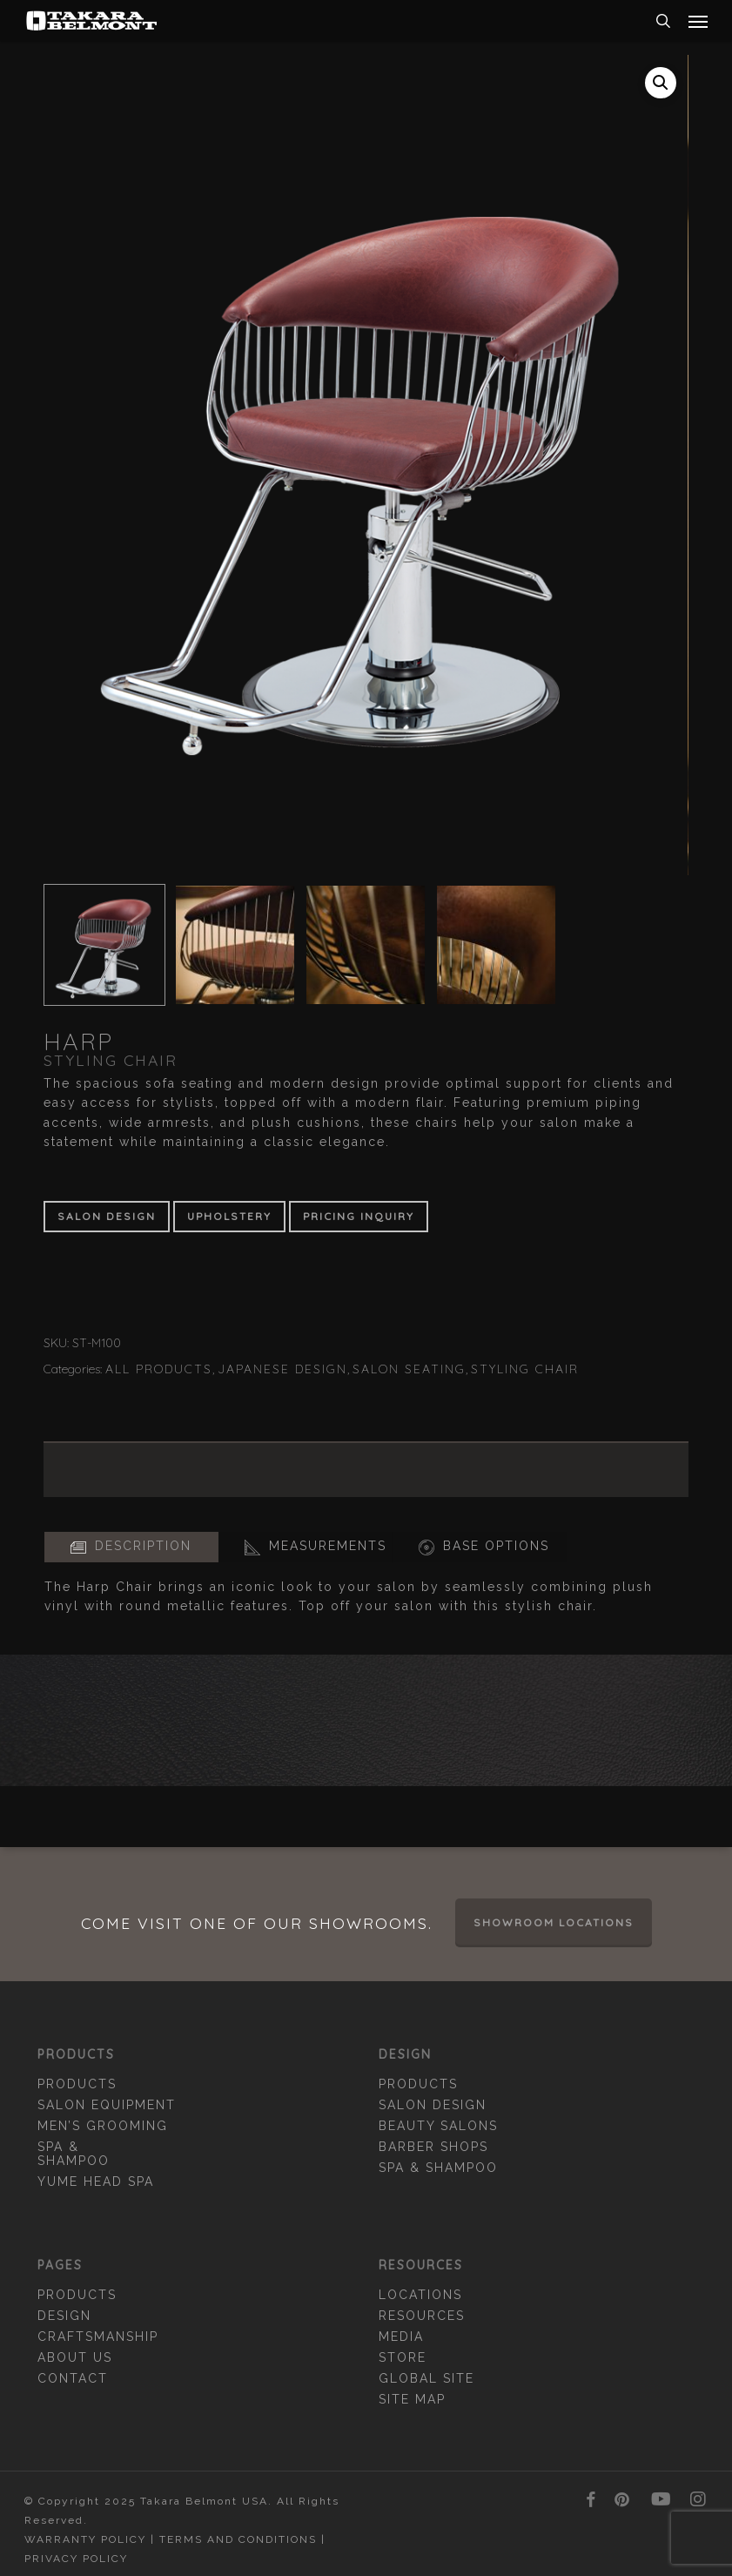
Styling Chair (525, 1369)
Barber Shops (433, 2147)
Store (402, 2357)
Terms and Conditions (238, 2539)
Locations (420, 2295)
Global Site (426, 2378)
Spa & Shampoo (73, 2154)
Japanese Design (282, 1369)
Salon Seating (409, 1369)
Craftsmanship (97, 2336)
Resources (422, 2316)
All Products (158, 1369)
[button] (698, 21)
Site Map (412, 2399)
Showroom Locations (553, 1922)
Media (401, 2336)
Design (64, 2316)
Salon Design (433, 2105)
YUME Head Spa (95, 2181)
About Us (74, 2357)
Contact (72, 2378)
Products (77, 2084)
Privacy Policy (76, 2558)
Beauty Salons (438, 2126)
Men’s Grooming (102, 2126)
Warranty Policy (85, 2539)
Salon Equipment (106, 2105)
